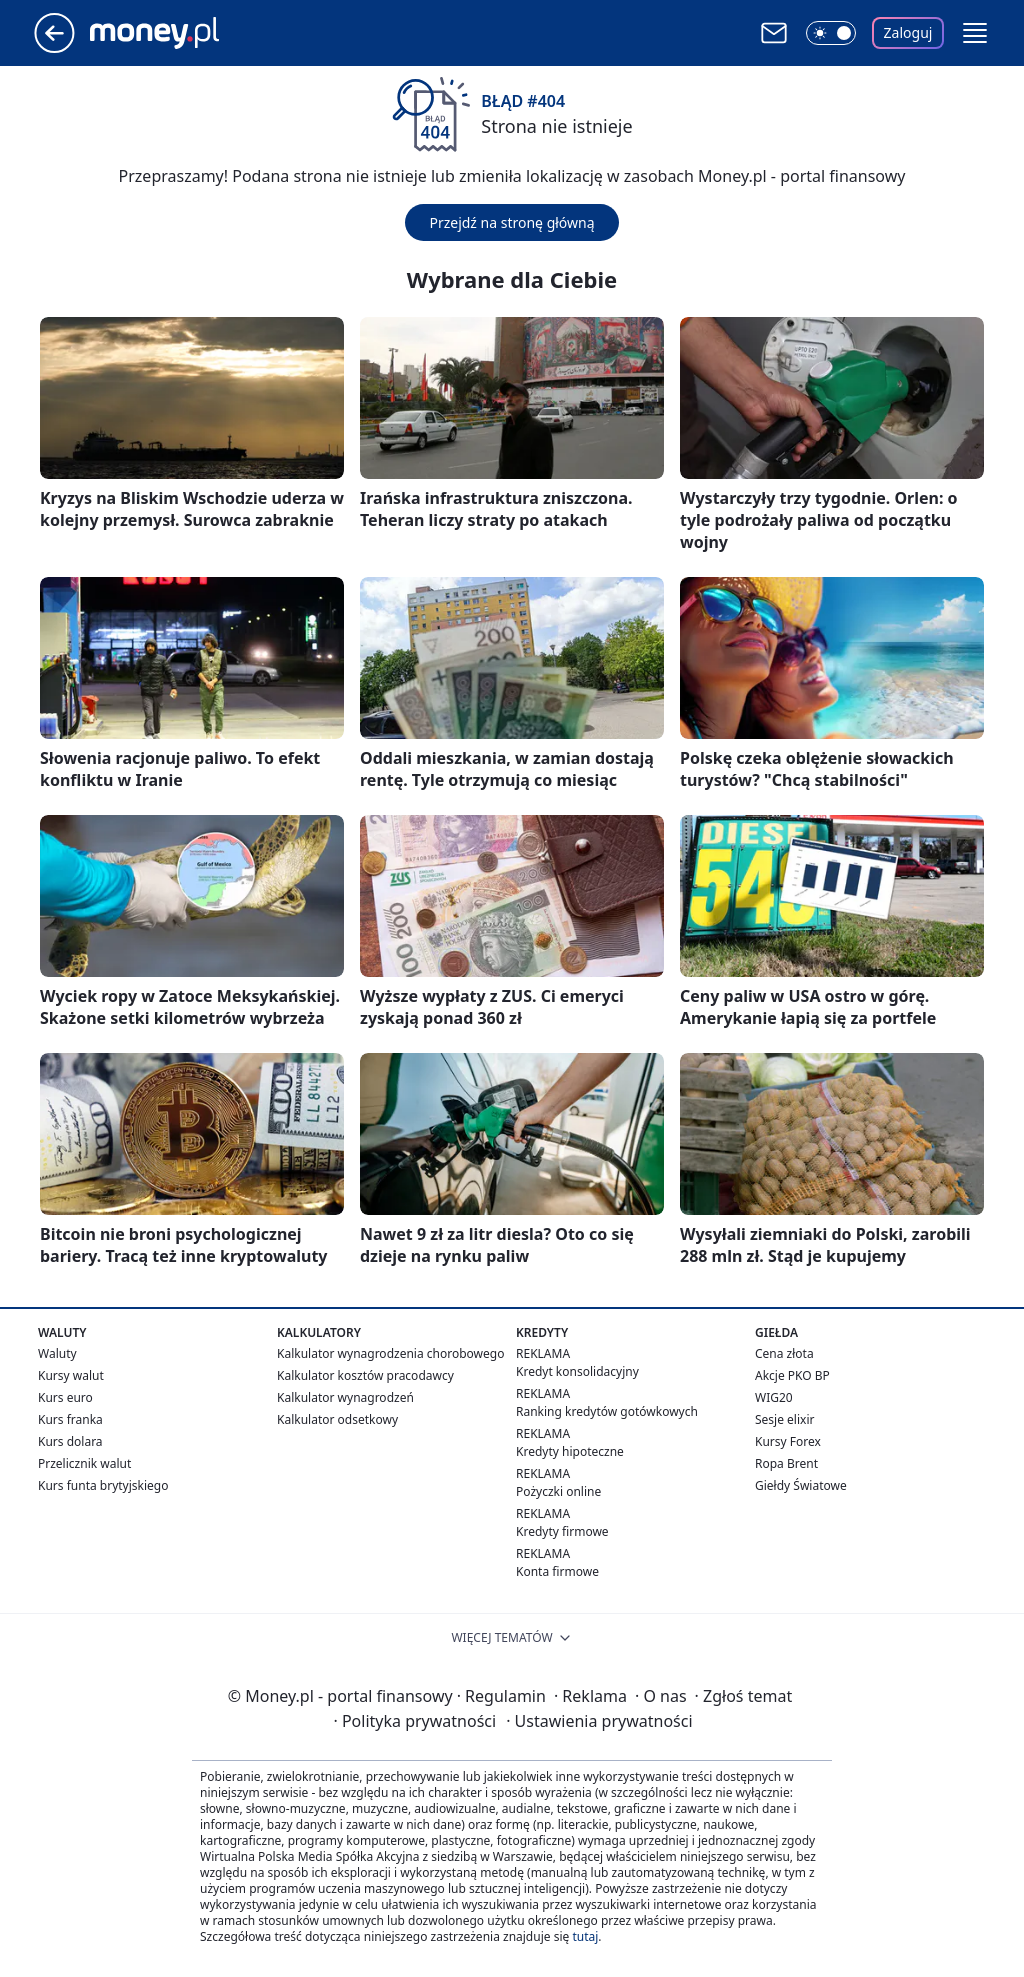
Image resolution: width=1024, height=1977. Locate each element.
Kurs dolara (70, 1441)
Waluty (57, 1353)
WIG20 (774, 1397)
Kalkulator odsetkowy (337, 1419)
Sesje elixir (784, 1419)
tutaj (585, 1936)
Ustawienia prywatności (599, 1721)
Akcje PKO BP (792, 1375)
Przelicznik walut (84, 1463)
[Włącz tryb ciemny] (831, 33)
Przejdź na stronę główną (511, 222)
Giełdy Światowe (801, 1485)
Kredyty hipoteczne (570, 1451)
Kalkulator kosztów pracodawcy (365, 1375)
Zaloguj (908, 32)
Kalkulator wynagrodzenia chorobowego (390, 1353)
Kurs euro (65, 1397)
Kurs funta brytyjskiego (103, 1485)
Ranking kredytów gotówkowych (607, 1411)
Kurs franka (70, 1419)
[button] (975, 33)
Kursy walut (71, 1375)
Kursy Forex (788, 1441)
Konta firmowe (557, 1571)
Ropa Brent (786, 1463)
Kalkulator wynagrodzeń (345, 1397)
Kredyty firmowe (562, 1531)
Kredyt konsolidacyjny (577, 1371)
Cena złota (784, 1353)
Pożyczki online (558, 1491)
